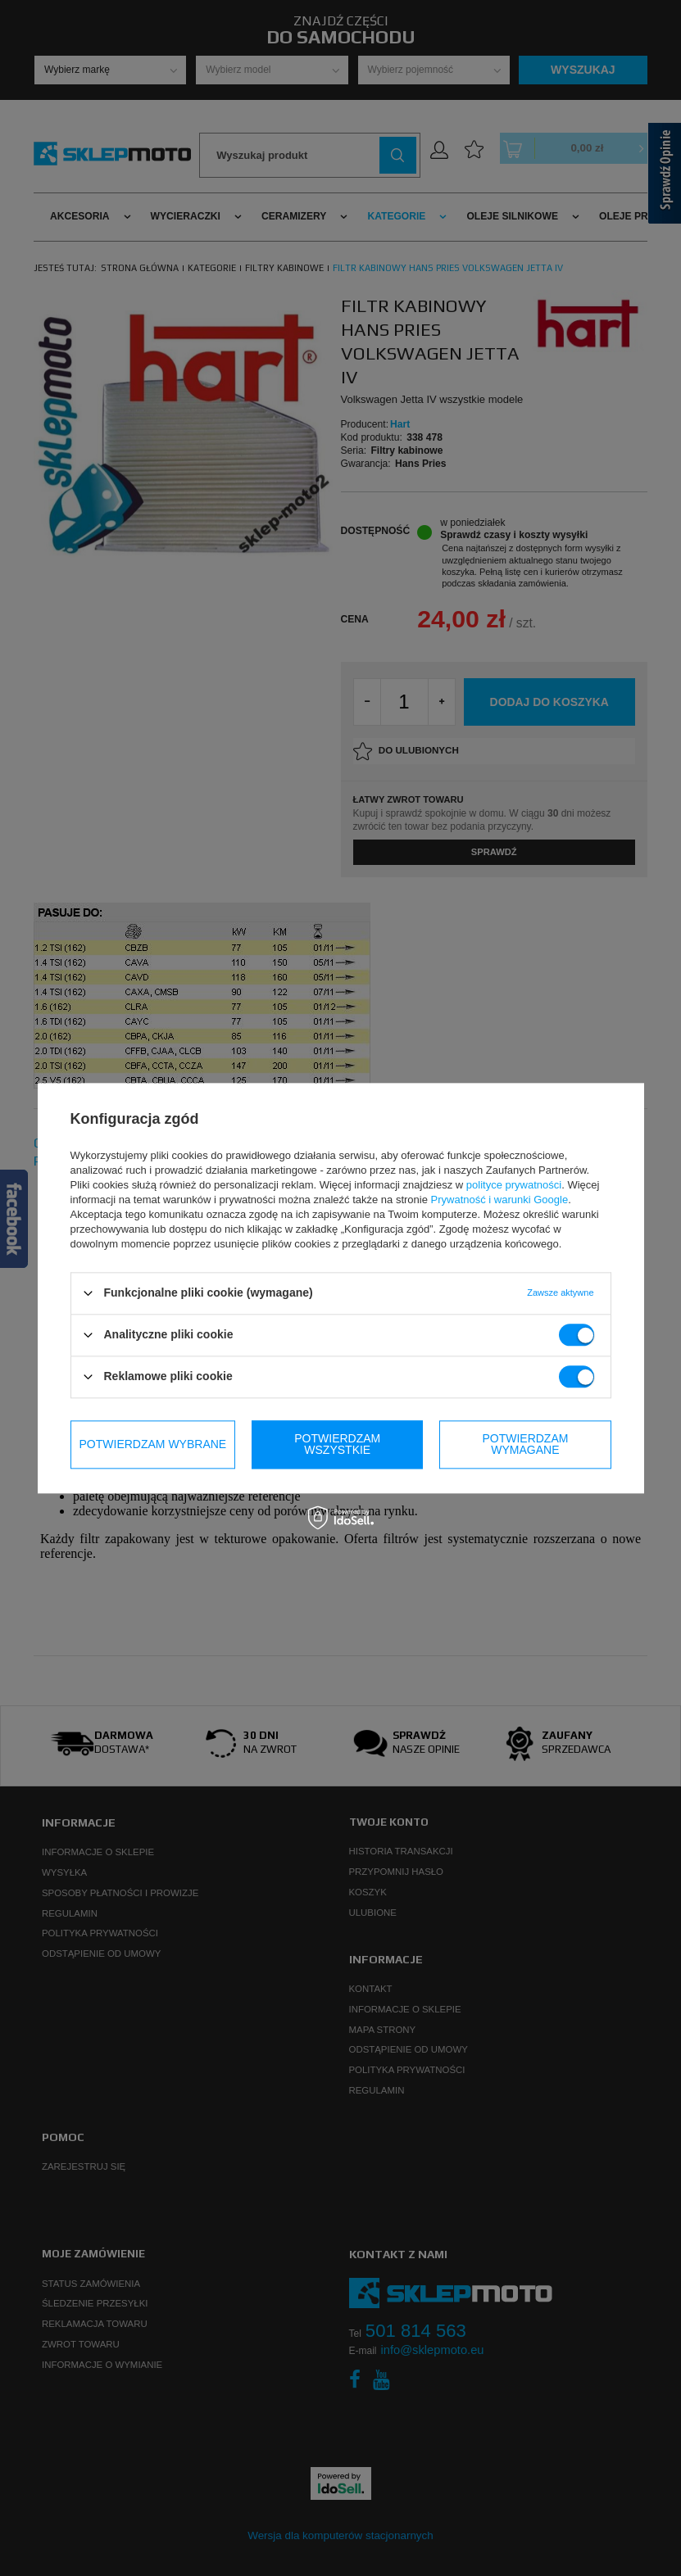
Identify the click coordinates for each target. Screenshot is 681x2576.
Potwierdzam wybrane (153, 1444)
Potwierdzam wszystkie (525, 1444)
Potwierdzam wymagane (337, 1444)
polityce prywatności (513, 1185)
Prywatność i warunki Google (500, 1199)
